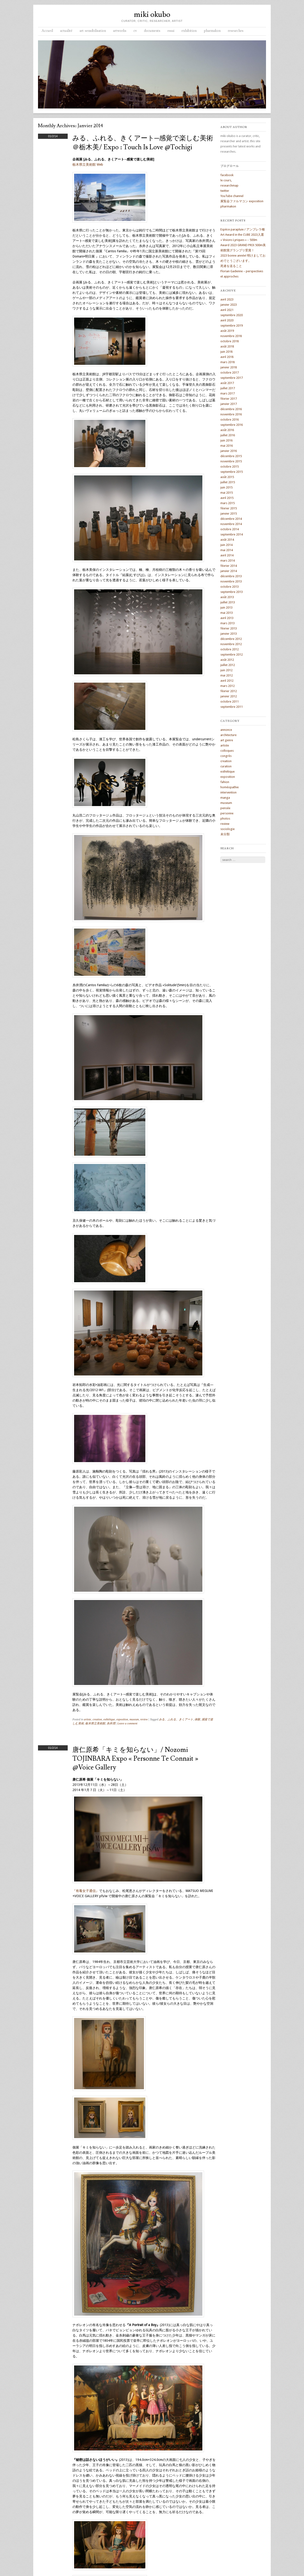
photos (225, 818)
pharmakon (212, 30)
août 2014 (227, 539)
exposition (122, 1719)
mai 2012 (226, 675)
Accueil (47, 30)
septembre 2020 (231, 315)
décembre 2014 (231, 519)
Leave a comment (127, 1723)
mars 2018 (227, 362)
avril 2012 (226, 680)
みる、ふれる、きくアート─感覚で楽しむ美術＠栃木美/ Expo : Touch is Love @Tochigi (142, 143)
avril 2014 (226, 555)
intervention (228, 792)
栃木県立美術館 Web (87, 164)
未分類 (225, 834)
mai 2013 (226, 613)
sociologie (227, 829)
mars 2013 (227, 623)
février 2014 (228, 566)
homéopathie (229, 787)
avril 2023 (226, 299)
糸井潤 (111, 1723)
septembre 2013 (231, 592)
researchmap (229, 185)
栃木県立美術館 (95, 1723)
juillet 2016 (227, 435)
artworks (119, 30)
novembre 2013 (231, 581)
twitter (224, 190)
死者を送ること (231, 266)
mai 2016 (226, 445)
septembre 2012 (231, 654)
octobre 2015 (229, 466)
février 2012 (228, 691)
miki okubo (152, 14)
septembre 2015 (231, 472)
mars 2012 (227, 686)
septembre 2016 (231, 425)
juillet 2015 (227, 482)
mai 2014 (226, 550)
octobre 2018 (229, 341)
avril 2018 (226, 357)
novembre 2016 (231, 414)
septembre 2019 (231, 325)
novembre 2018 (231, 336)
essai (170, 30)
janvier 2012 (228, 696)
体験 (197, 1719)
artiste (87, 1719)
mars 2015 (227, 503)
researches (235, 30)
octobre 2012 (229, 649)
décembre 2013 (231, 576)
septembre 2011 (231, 707)
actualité (66, 30)
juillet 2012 (227, 665)
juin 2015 (226, 487)
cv (135, 30)
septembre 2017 (231, 378)
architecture (228, 735)
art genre (226, 740)
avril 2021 (226, 310)
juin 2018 (226, 351)
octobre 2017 (229, 372)
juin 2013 (226, 607)
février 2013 (228, 628)
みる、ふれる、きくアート (176, 1719)
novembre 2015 (231, 461)
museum (134, 1719)
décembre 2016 (231, 409)
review (144, 1719)
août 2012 (227, 660)
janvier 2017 (228, 404)
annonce (226, 730)
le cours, (226, 180)
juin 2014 (226, 545)
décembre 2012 (231, 639)
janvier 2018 (228, 367)
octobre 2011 (229, 701)
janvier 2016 (228, 451)
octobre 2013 (229, 586)
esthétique (109, 1719)
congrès (226, 756)
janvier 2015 (228, 513)
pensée (225, 808)
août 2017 (227, 383)
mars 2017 (227, 393)
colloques (227, 750)
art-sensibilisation (93, 30)
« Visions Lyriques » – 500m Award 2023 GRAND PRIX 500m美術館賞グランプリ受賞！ (243, 245)
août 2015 (227, 477)
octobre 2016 (229, 419)
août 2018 (227, 346)
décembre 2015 (231, 456)
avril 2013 (226, 618)
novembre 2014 (231, 524)
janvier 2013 (228, 633)
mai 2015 (226, 492)
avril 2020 (226, 320)
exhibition (189, 30)
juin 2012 (226, 670)
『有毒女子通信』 (85, 1891)
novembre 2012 (231, 644)
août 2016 (227, 430)
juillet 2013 (227, 602)
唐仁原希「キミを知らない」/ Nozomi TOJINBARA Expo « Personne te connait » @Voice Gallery (135, 1758)
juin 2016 (226, 440)
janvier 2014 (228, 571)
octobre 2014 (229, 529)
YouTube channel (231, 196)
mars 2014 (227, 560)
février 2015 (228, 508)
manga (225, 797)
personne (226, 813)
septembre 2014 (231, 534)
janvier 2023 (228, 304)
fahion (224, 782)
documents (152, 30)
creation (97, 1719)
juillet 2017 (227, 388)
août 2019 (227, 331)
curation (226, 766)
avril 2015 (226, 498)
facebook (226, 175)
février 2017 (228, 398)
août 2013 (227, 597)
